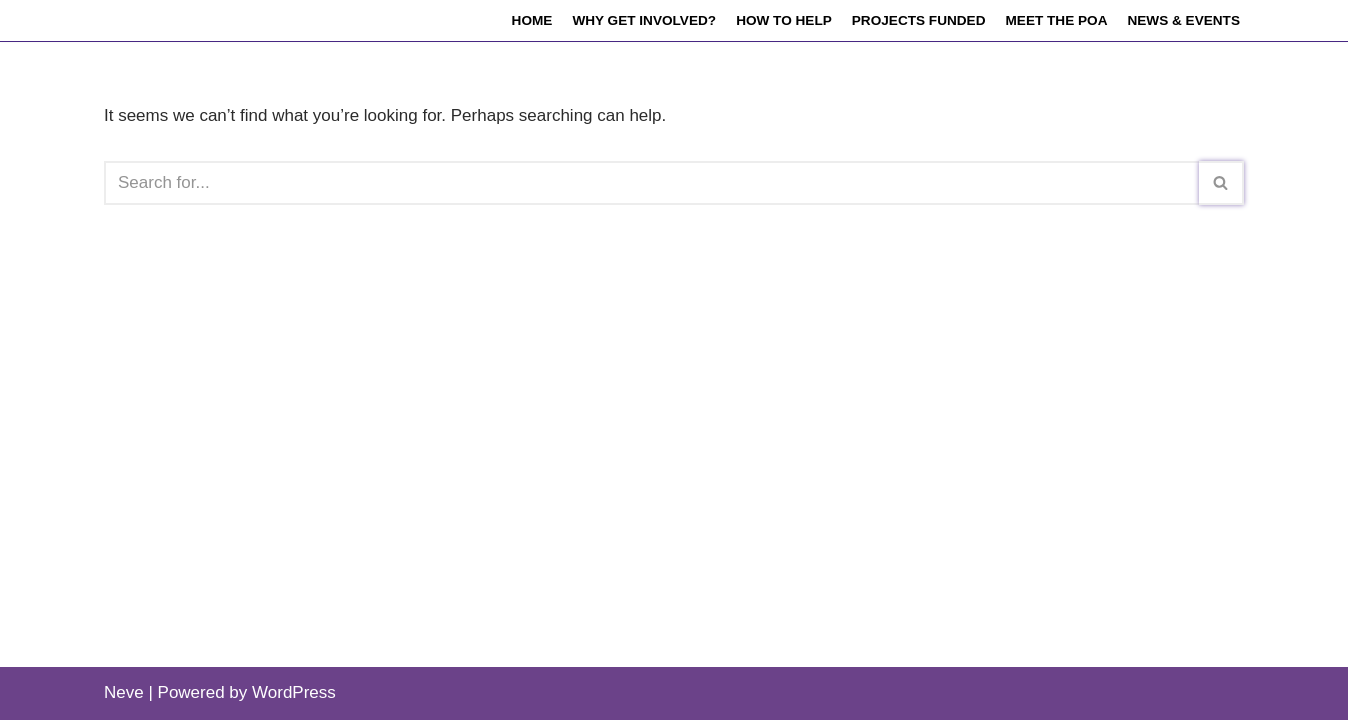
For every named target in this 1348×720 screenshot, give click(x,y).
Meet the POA (1056, 20)
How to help (784, 20)
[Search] (651, 183)
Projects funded (919, 20)
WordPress (294, 692)
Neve (124, 692)
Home (532, 20)
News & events (1183, 20)
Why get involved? (644, 20)
